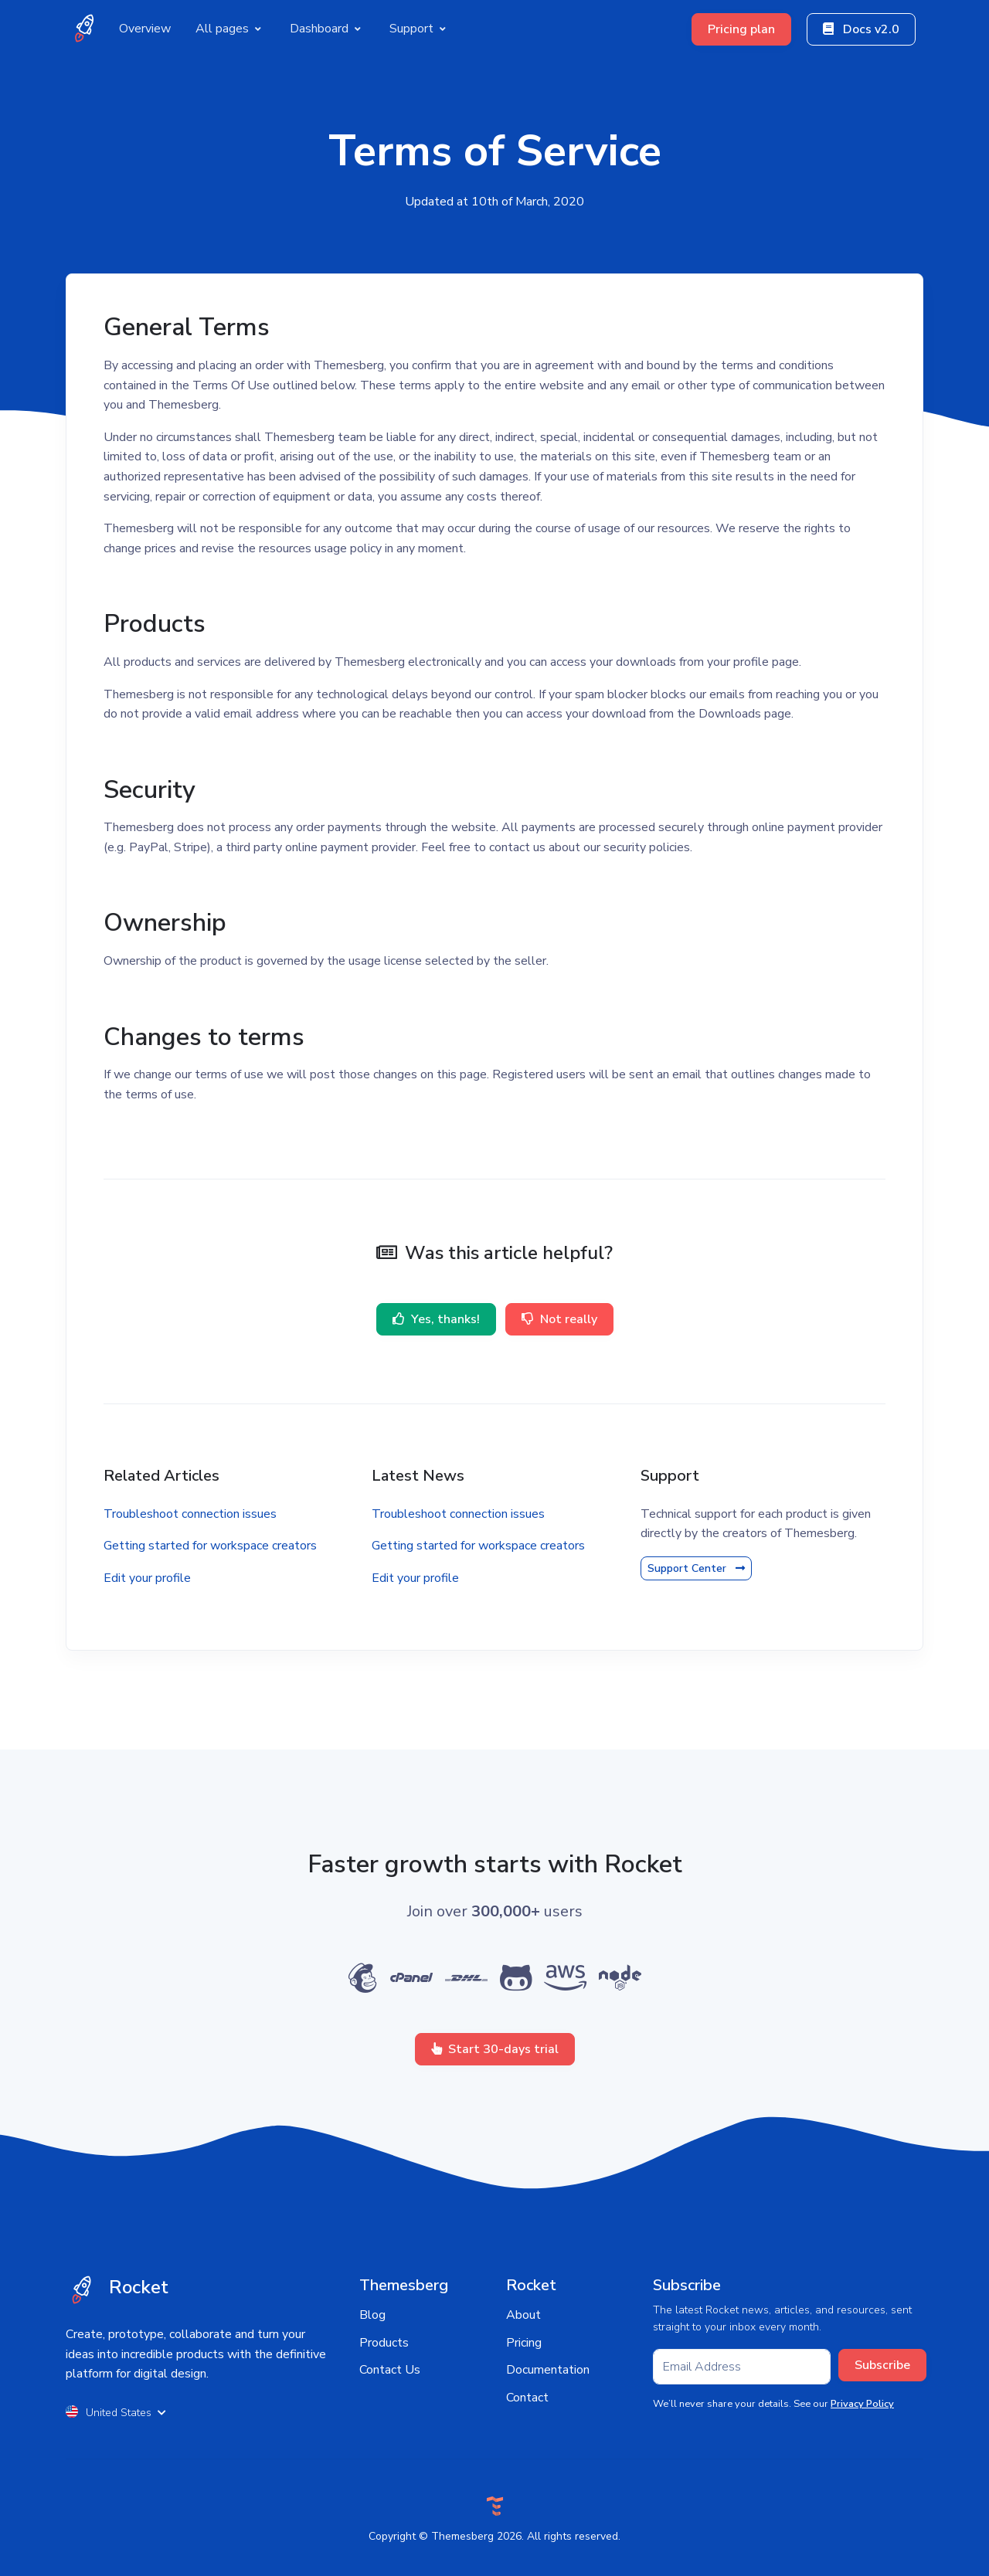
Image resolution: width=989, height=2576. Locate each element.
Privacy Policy (862, 2404)
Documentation (548, 2369)
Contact (527, 2397)
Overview (145, 28)
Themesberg (462, 2536)
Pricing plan (741, 29)
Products (384, 2342)
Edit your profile (147, 1578)
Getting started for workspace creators (210, 1545)
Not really (559, 1319)
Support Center (696, 1568)
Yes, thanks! (436, 1319)
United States (116, 2412)
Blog (372, 2314)
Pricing (524, 2342)
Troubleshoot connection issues (190, 1513)
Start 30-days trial (495, 2049)
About (523, 2314)
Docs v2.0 (861, 29)
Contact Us (389, 2369)
